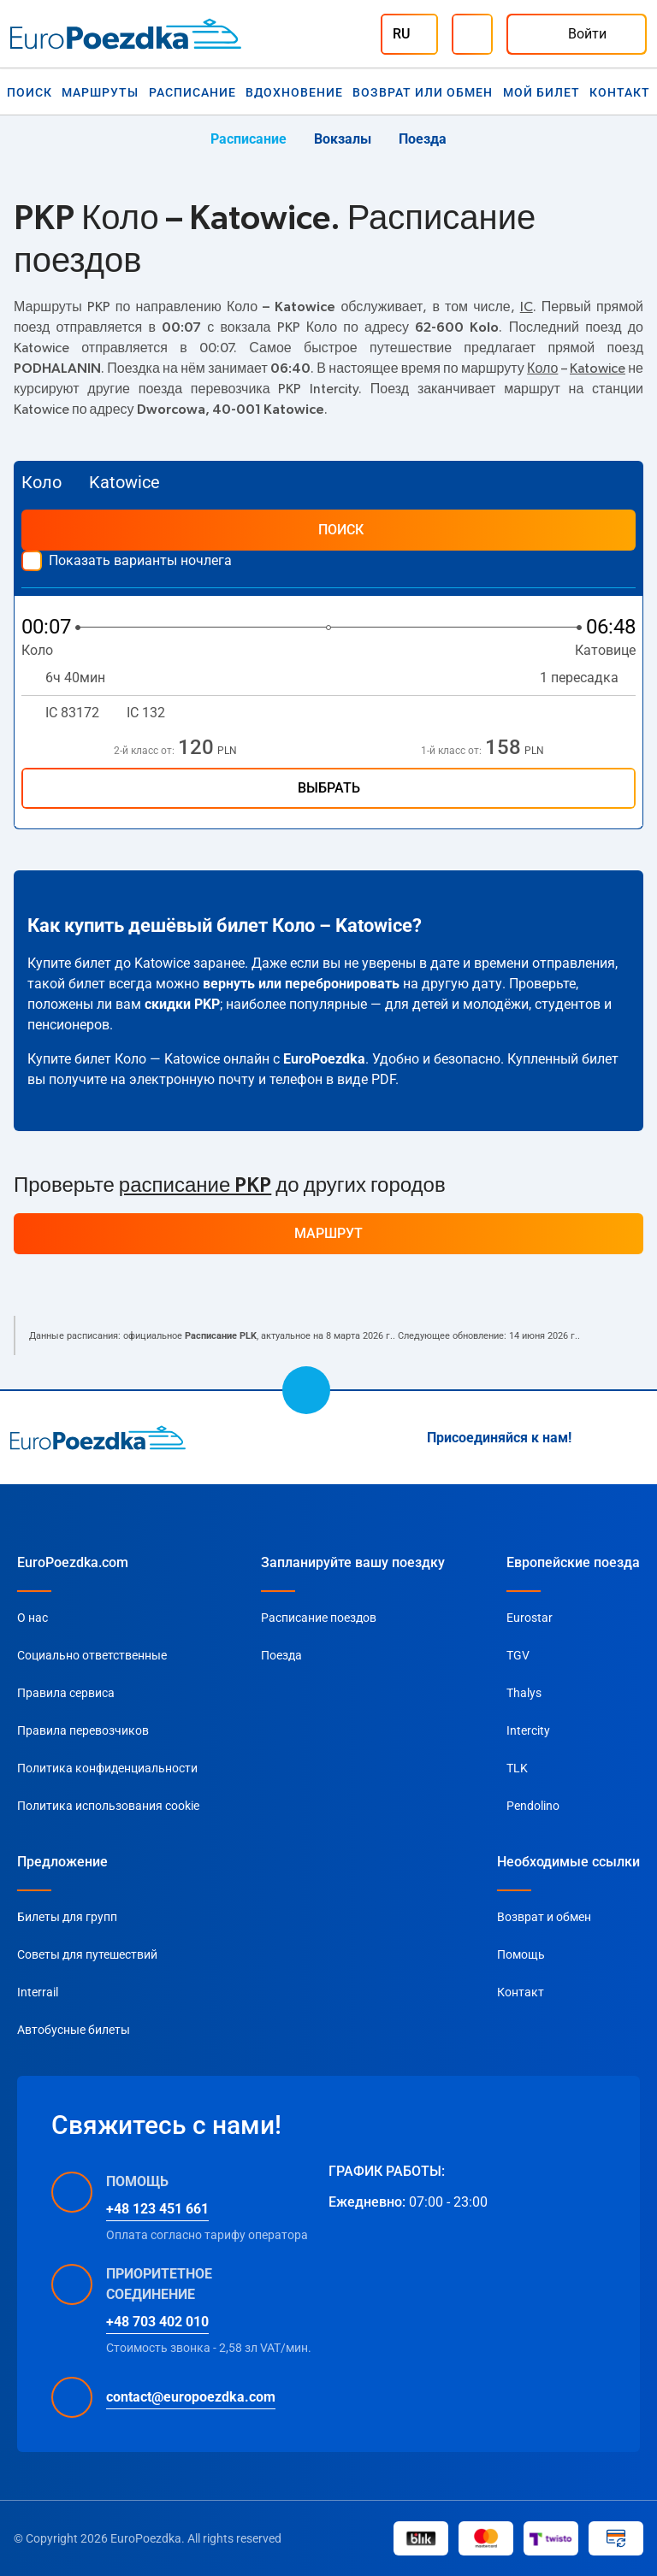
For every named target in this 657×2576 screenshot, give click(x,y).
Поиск (29, 92)
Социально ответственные (92, 1655)
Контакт (619, 92)
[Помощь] (472, 34)
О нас (32, 1617)
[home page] (98, 1437)
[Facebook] (636, 1438)
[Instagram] (595, 1438)
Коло (542, 368)
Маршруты (100, 92)
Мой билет (541, 92)
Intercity (528, 1730)
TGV (518, 1655)
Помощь (521, 1954)
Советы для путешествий (87, 1954)
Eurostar (529, 1617)
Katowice (597, 368)
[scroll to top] (306, 1390)
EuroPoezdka (324, 1059)
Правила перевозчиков (83, 1730)
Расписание (192, 92)
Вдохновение (294, 92)
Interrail (37, 1992)
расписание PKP (195, 1186)
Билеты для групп (67, 1917)
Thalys (524, 1693)
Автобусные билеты (73, 2030)
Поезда (423, 139)
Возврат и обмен (544, 1917)
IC (526, 307)
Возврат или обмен (422, 92)
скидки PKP (182, 1004)
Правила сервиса (66, 1693)
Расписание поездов (318, 1617)
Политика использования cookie (108, 1806)
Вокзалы (342, 139)
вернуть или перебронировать (301, 984)
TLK (517, 1768)
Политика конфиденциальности (107, 1768)
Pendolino (532, 1806)
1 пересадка (588, 677)
